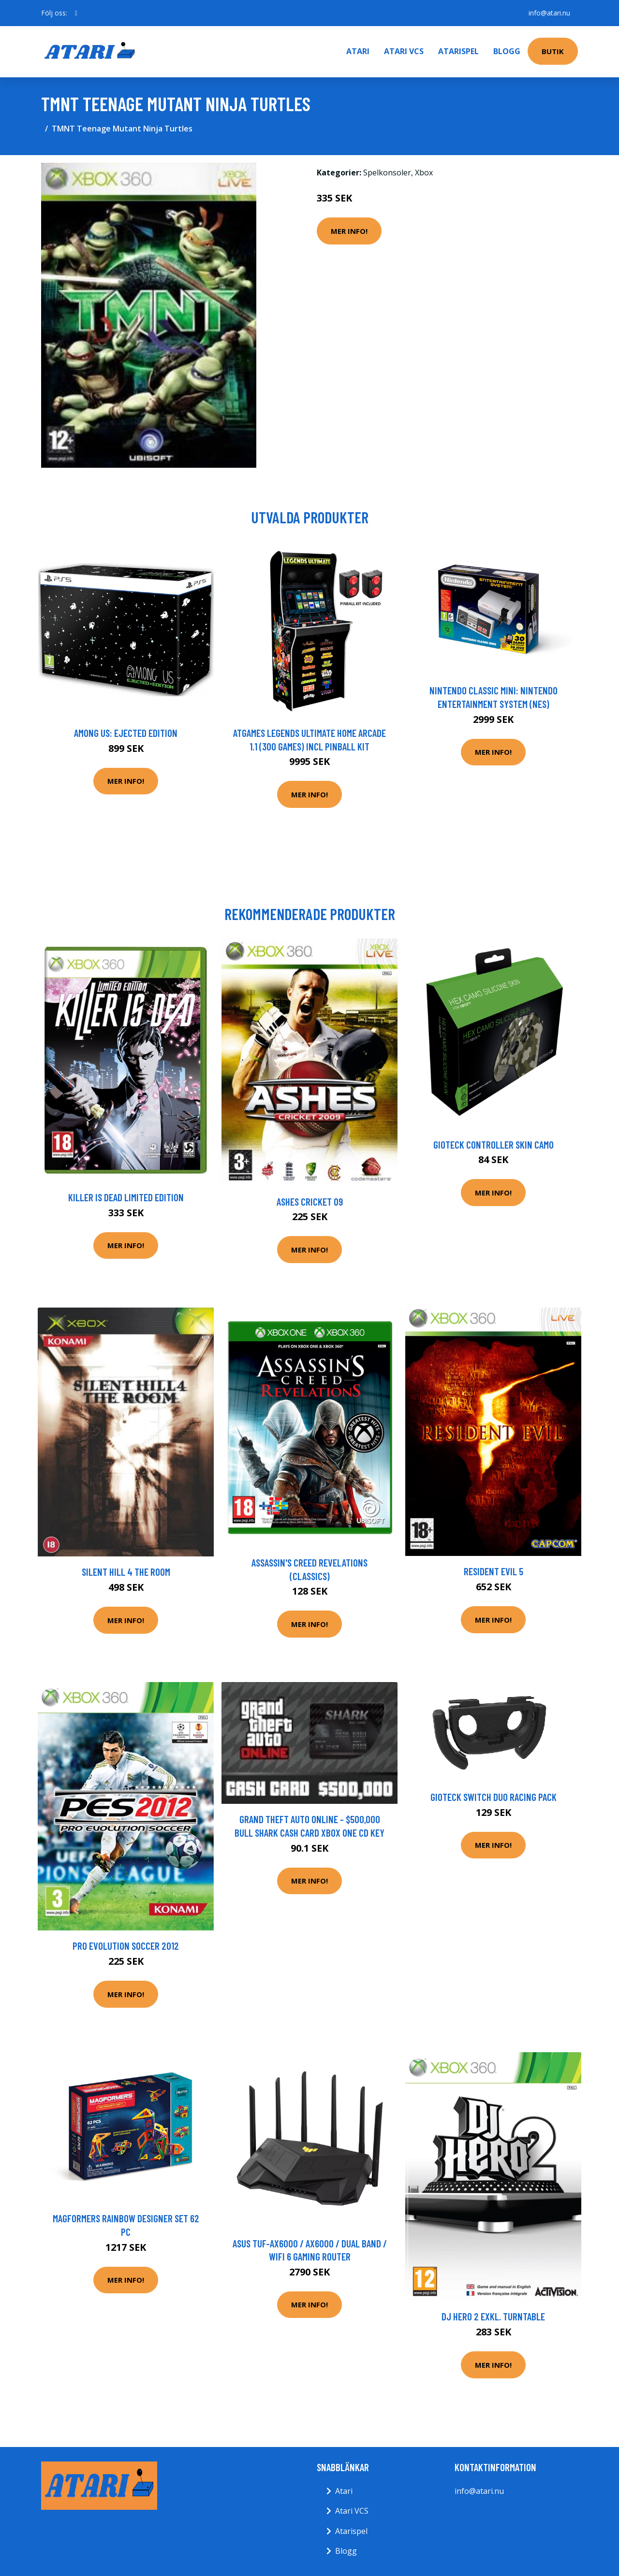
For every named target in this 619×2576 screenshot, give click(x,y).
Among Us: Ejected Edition (125, 733)
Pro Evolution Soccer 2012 (126, 1946)
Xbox (424, 172)
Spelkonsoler (387, 172)
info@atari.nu (549, 12)
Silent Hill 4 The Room (126, 1572)
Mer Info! (349, 231)
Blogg (506, 51)
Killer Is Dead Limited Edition (126, 1197)
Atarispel (458, 51)
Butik (553, 51)
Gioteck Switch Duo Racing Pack (493, 1797)
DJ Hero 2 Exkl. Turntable (493, 2316)
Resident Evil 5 (493, 1571)
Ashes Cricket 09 (310, 1201)
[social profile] (76, 13)
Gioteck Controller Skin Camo (493, 1144)
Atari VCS (404, 51)
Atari (357, 51)
